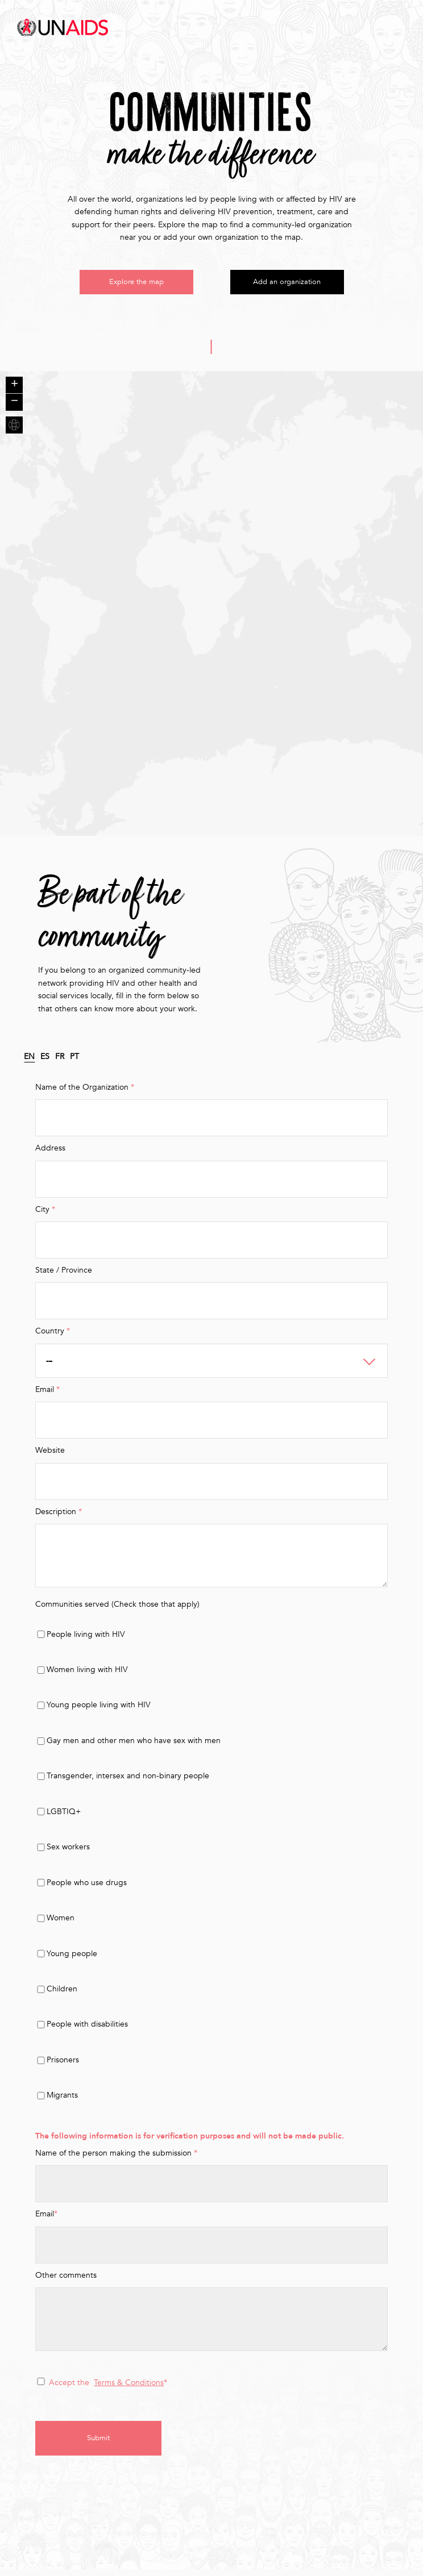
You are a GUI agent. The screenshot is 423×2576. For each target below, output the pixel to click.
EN (29, 1062)
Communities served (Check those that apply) (117, 1609)
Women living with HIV (87, 1675)
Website (50, 1455)
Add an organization (287, 285)
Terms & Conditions (129, 2388)
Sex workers (68, 1852)
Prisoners (63, 2065)
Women (60, 1923)
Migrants (62, 2100)
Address (50, 1153)
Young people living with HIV (99, 1710)
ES (44, 1062)
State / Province (63, 1275)
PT (74, 1062)
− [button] (14, 407)
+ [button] (14, 390)
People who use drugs (87, 1887)
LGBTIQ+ (64, 1817)
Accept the (69, 2388)
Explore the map (136, 285)
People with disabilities (87, 2029)
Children (62, 1994)
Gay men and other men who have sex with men (134, 1746)
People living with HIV (86, 1639)
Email (46, 2219)
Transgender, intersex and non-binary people (128, 1781)
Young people (72, 1958)
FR (59, 1062)
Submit (100, 2444)
